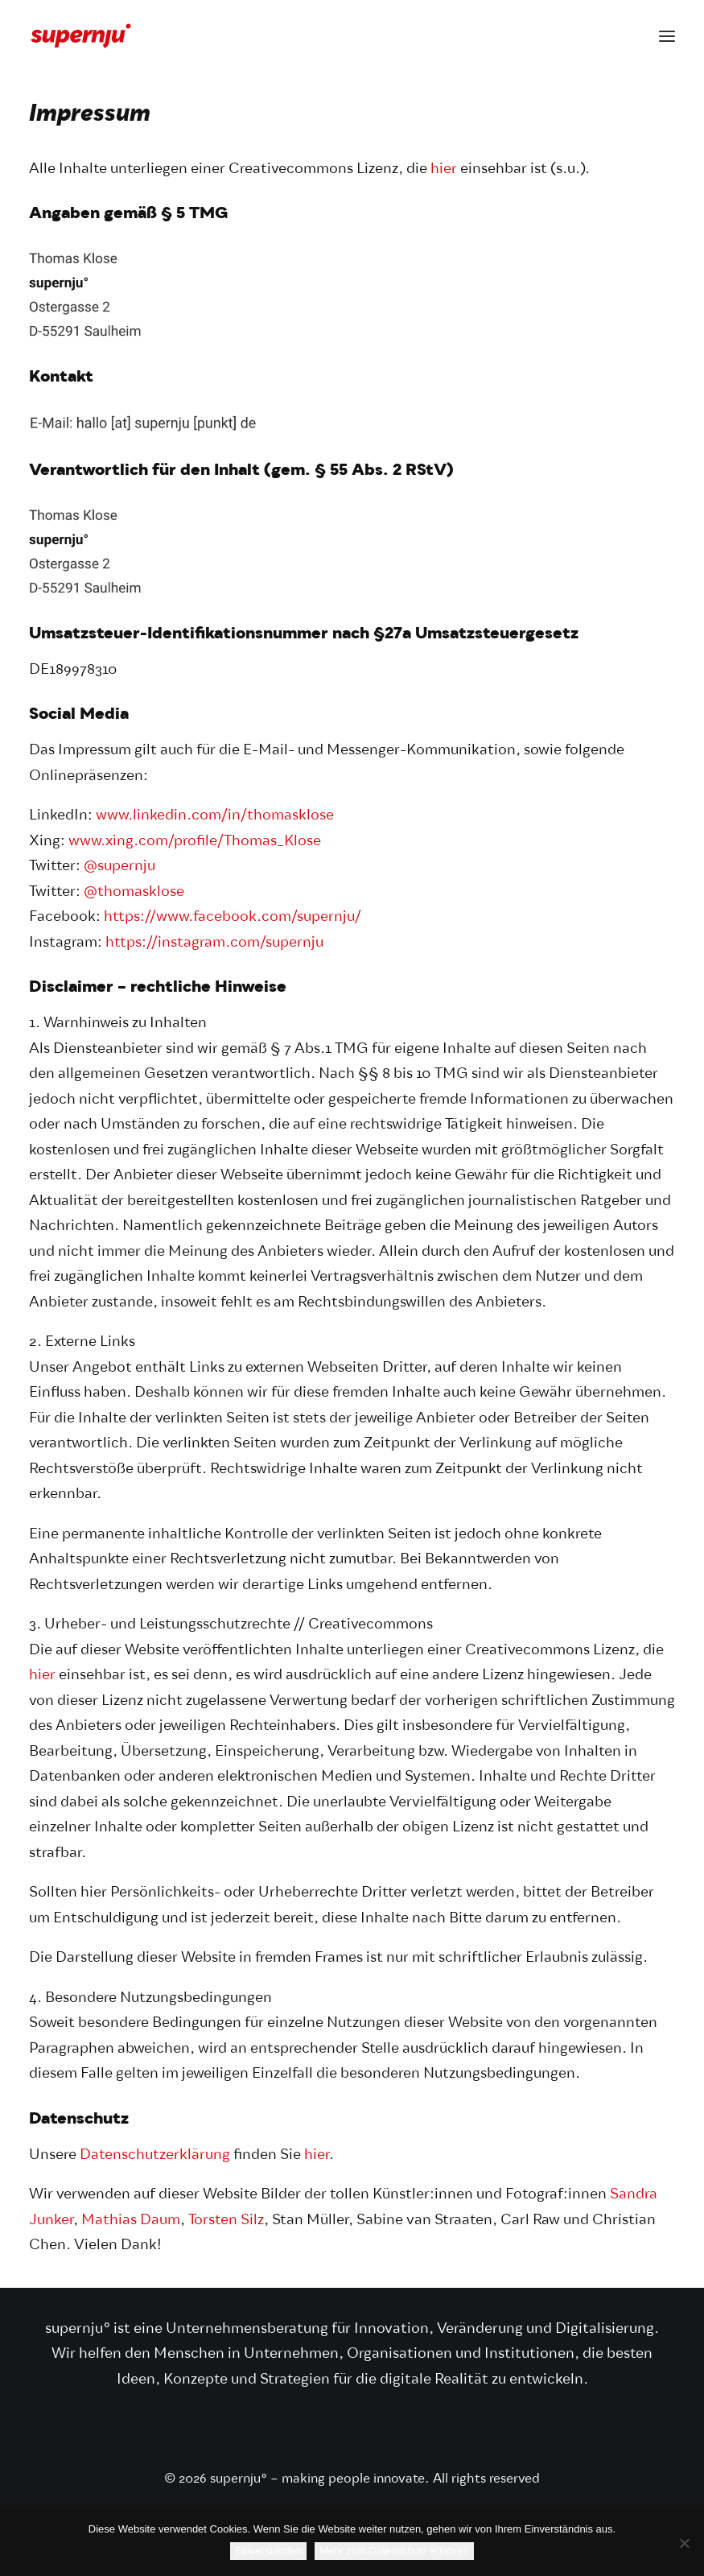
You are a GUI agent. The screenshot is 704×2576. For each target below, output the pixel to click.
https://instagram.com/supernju (214, 943)
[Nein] (684, 2543)
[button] (667, 36)
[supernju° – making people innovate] (81, 36)
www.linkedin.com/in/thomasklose (215, 816)
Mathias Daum (130, 2220)
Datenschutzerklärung (155, 2155)
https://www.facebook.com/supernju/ (232, 917)
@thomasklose (134, 892)
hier (443, 169)
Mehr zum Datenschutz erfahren (394, 2551)
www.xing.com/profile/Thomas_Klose (194, 841)
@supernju (119, 866)
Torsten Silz (226, 2220)
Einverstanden (268, 2551)
